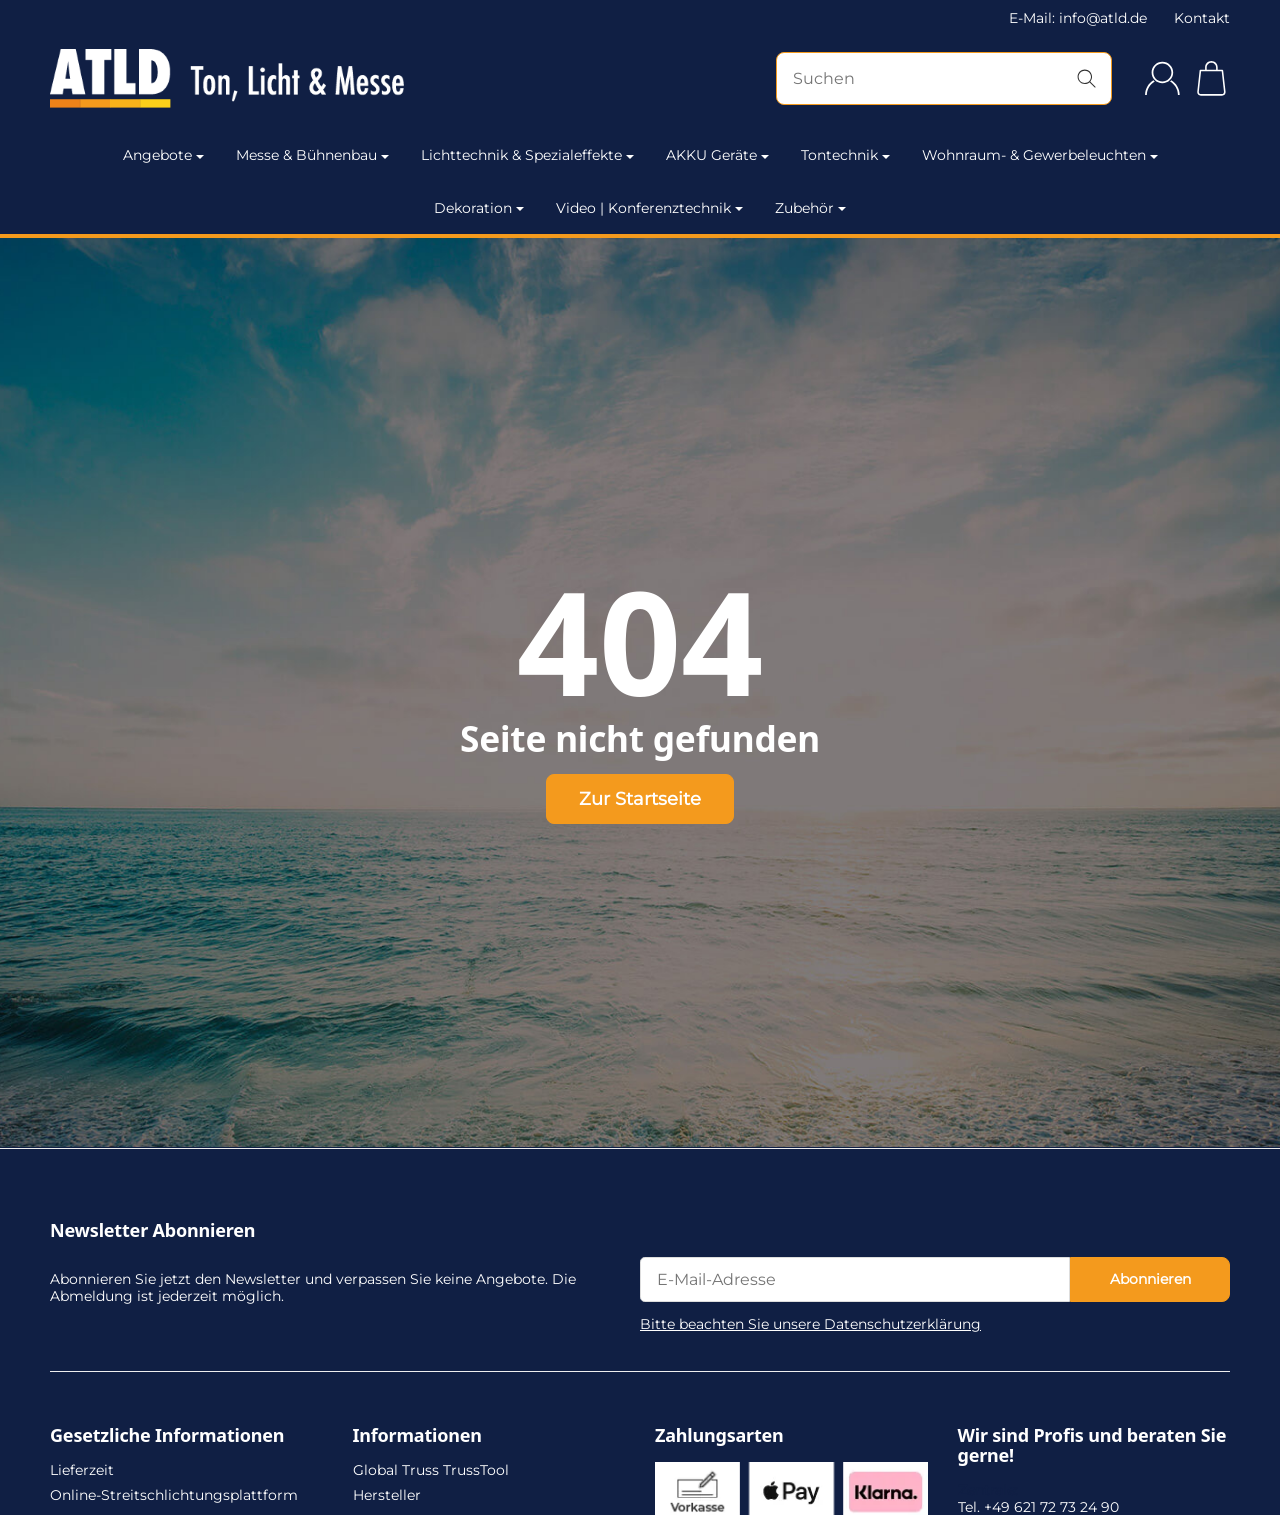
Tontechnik (845, 155)
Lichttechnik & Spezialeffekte (527, 155)
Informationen (417, 1436)
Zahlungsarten (719, 1436)
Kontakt (1202, 18)
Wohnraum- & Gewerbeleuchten (1040, 155)
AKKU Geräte (717, 155)
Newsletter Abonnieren (152, 1231)
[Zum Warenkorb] (1211, 78)
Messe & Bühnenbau (312, 155)
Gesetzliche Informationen (167, 1436)
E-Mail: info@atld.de (1078, 18)
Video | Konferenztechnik (649, 208)
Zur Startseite (640, 798)
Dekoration (479, 208)
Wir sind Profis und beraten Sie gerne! (1092, 1446)
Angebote (163, 155)
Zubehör (810, 208)
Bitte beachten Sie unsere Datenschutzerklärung (810, 1324)
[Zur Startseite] (227, 79)
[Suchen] (944, 78)
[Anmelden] (1162, 78)
